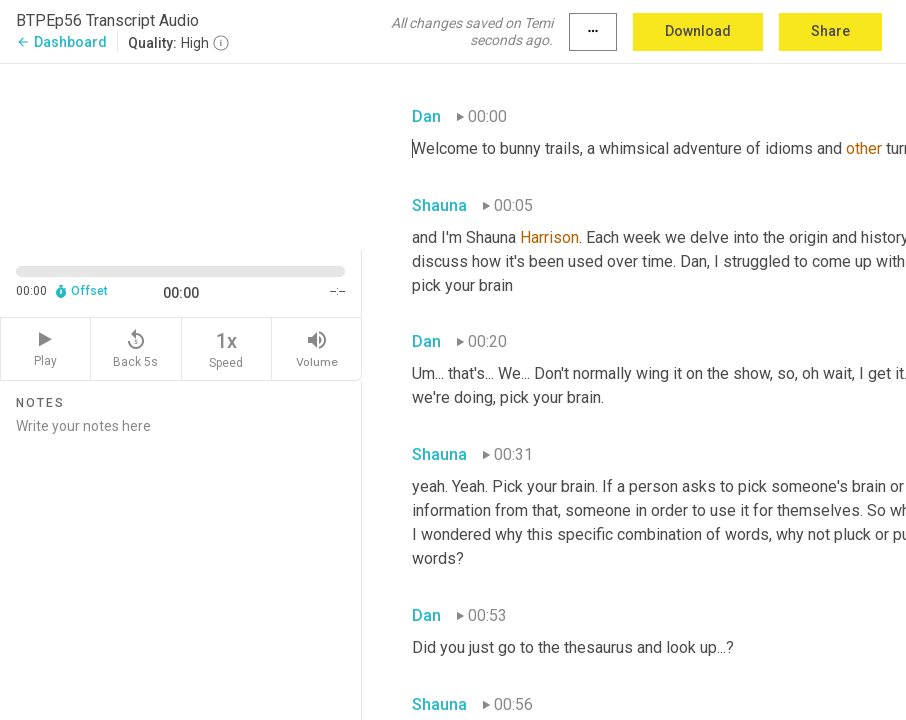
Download (698, 31)
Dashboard (61, 42)
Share (830, 31)
